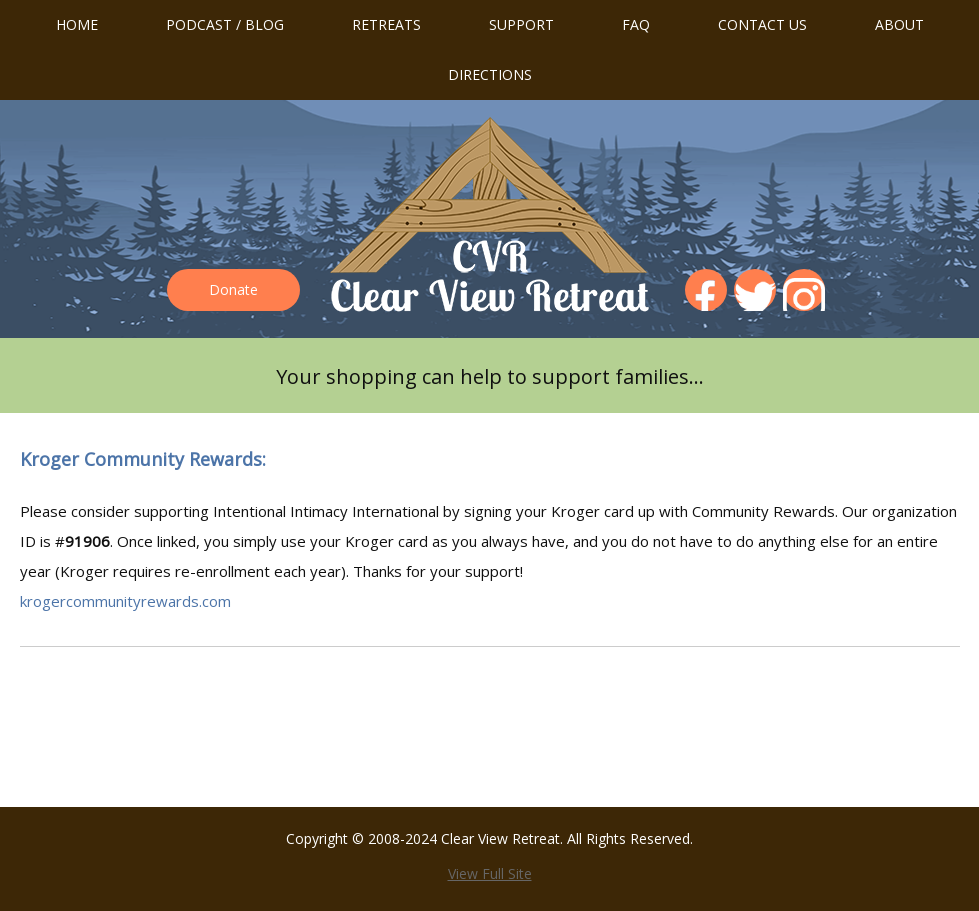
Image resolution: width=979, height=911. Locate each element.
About (899, 24)
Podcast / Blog (225, 24)
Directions (490, 74)
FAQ (636, 24)
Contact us (762, 24)
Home (77, 24)
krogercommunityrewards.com (125, 601)
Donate (233, 289)
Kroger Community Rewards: (143, 459)
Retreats (386, 24)
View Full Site (490, 873)
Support (521, 24)
